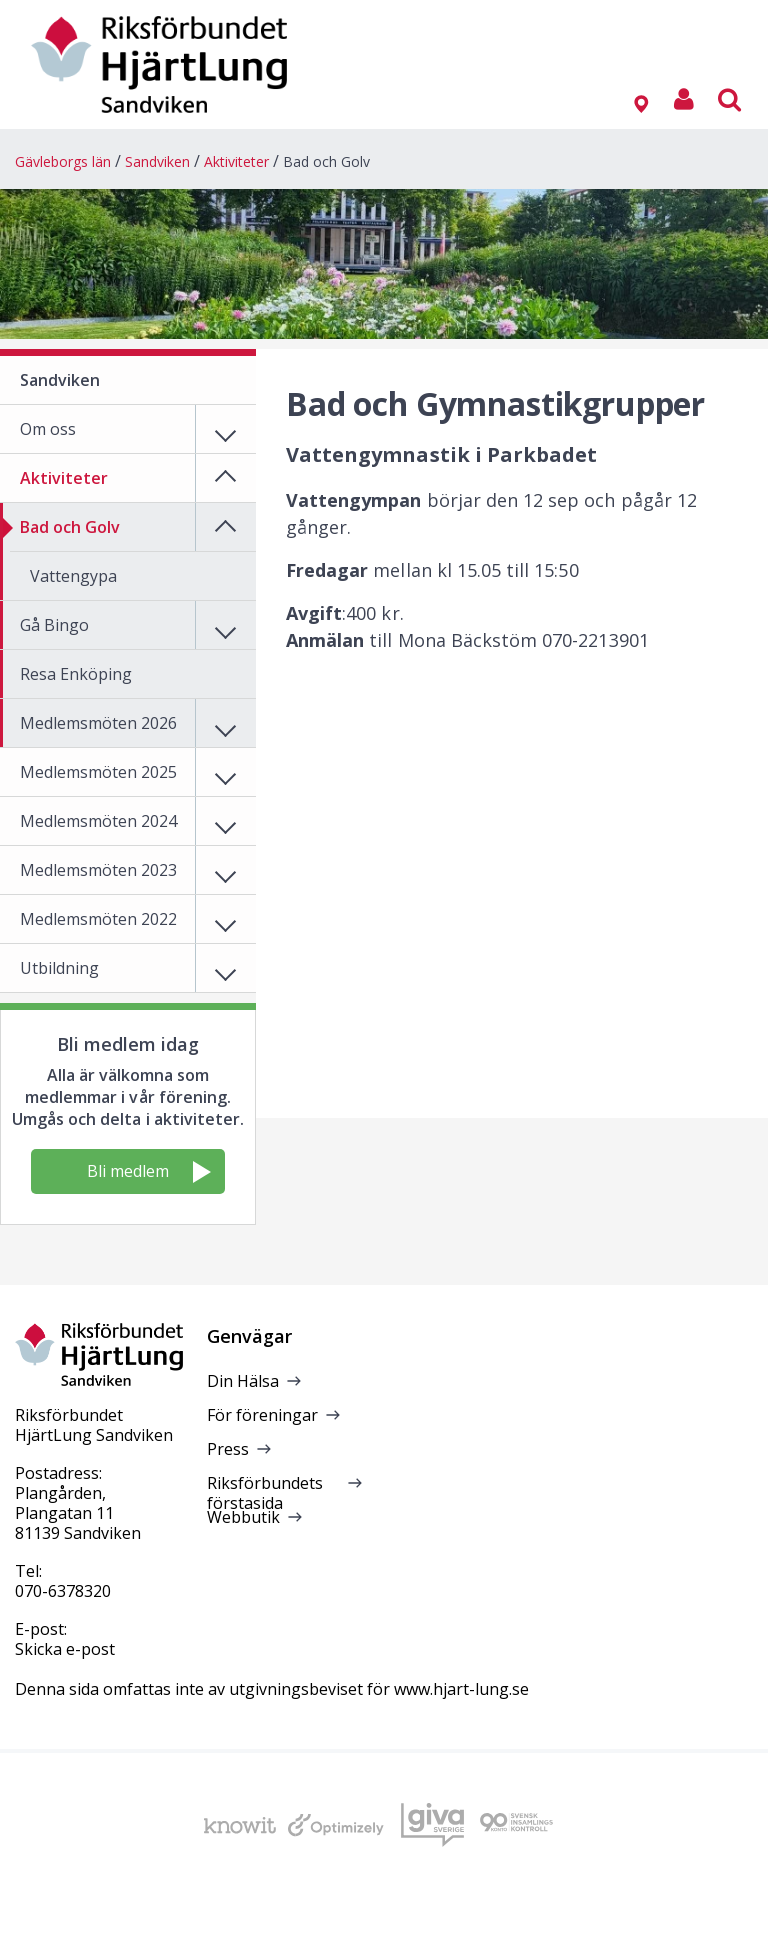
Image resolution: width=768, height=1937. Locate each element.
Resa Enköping (76, 674)
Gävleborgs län (63, 161)
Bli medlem (149, 1171)
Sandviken (157, 161)
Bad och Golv (326, 161)
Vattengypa (73, 576)
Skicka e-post (65, 1649)
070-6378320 (63, 1591)
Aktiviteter (236, 161)
